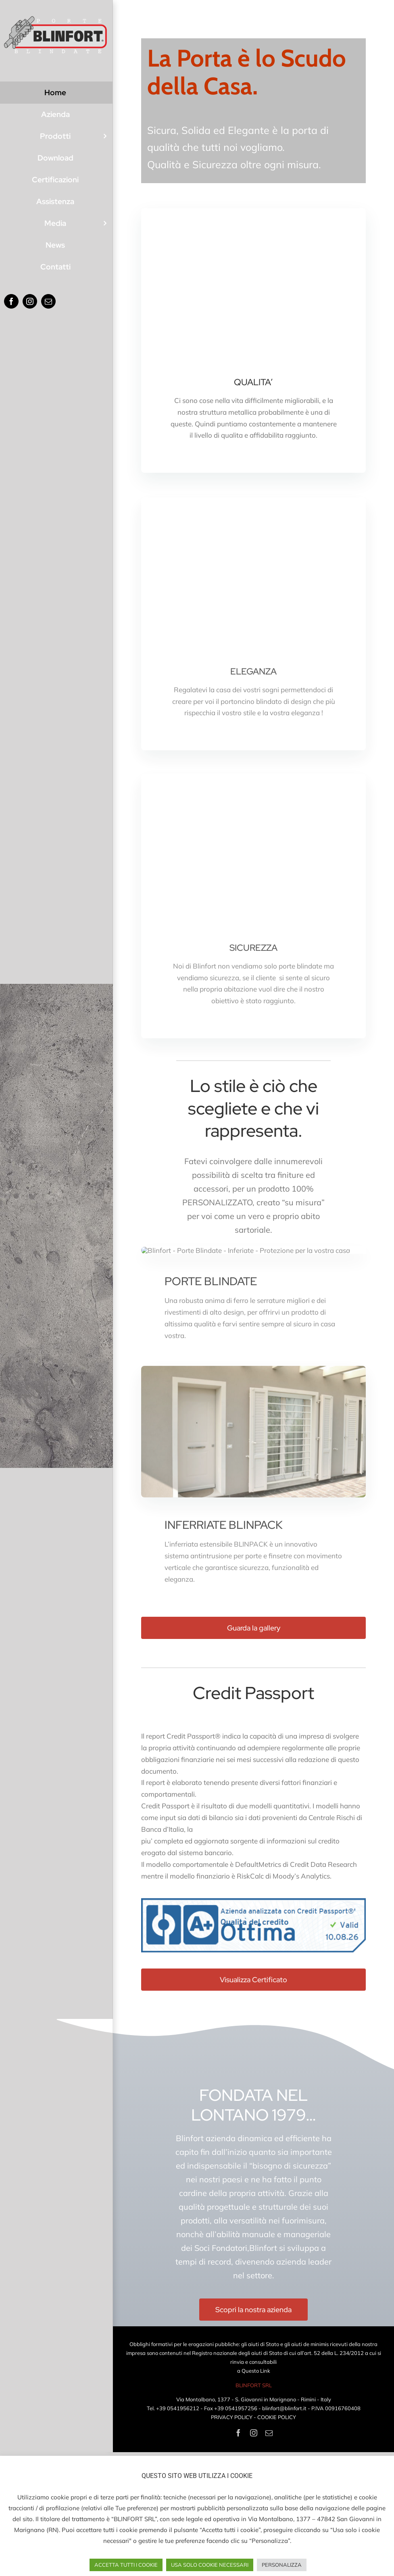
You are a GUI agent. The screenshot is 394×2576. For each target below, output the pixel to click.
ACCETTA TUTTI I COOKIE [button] (126, 2564)
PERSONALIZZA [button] (282, 2564)
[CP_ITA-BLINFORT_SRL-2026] (253, 2025)
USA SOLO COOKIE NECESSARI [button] (209, 2564)
